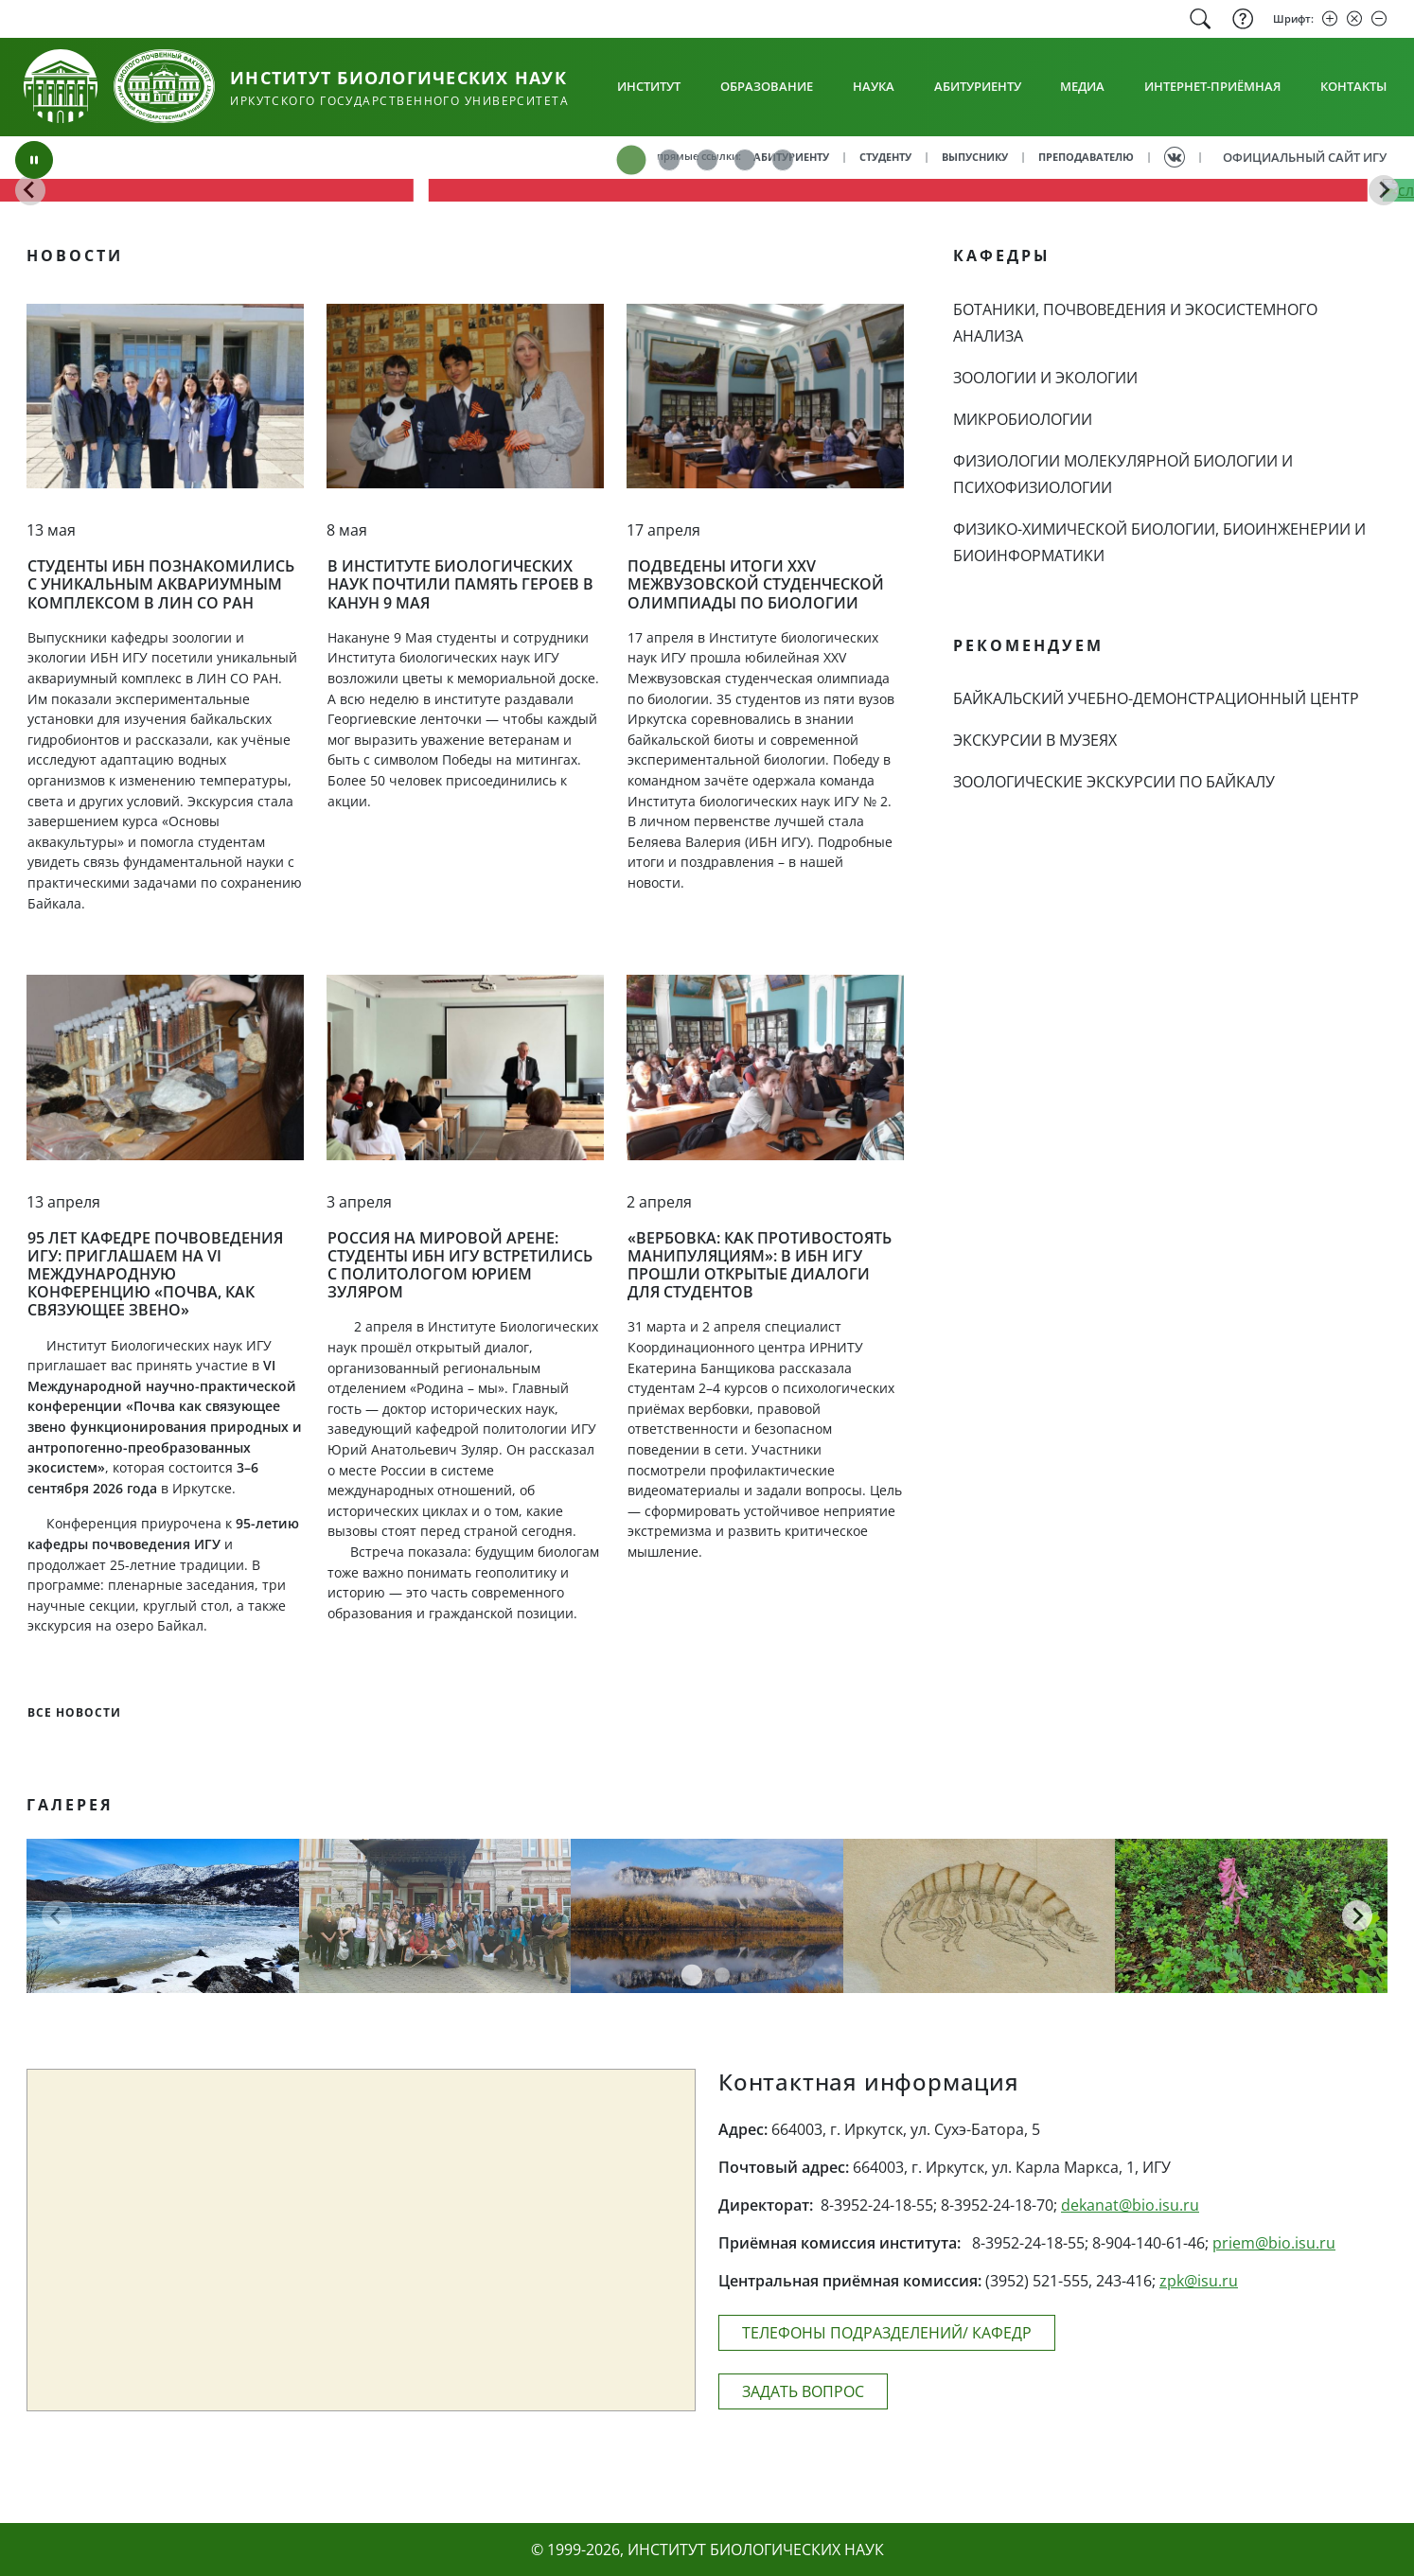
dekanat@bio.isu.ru (1130, 2205)
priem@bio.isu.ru (1273, 2242)
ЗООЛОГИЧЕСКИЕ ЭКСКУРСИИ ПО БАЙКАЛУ (1114, 781)
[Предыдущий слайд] (30, 190)
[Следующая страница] (1357, 1915)
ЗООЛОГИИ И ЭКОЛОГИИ (1045, 377)
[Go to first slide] (1384, 190)
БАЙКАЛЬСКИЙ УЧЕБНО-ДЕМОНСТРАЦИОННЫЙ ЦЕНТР (1156, 698)
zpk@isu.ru (1198, 2280)
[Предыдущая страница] (57, 1915)
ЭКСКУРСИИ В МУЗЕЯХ (1035, 740)
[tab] (631, 160)
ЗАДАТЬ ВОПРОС (803, 2391)
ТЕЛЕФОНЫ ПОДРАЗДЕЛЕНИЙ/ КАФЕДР (887, 2332)
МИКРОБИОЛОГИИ (1022, 419)
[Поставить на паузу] (34, 160)
